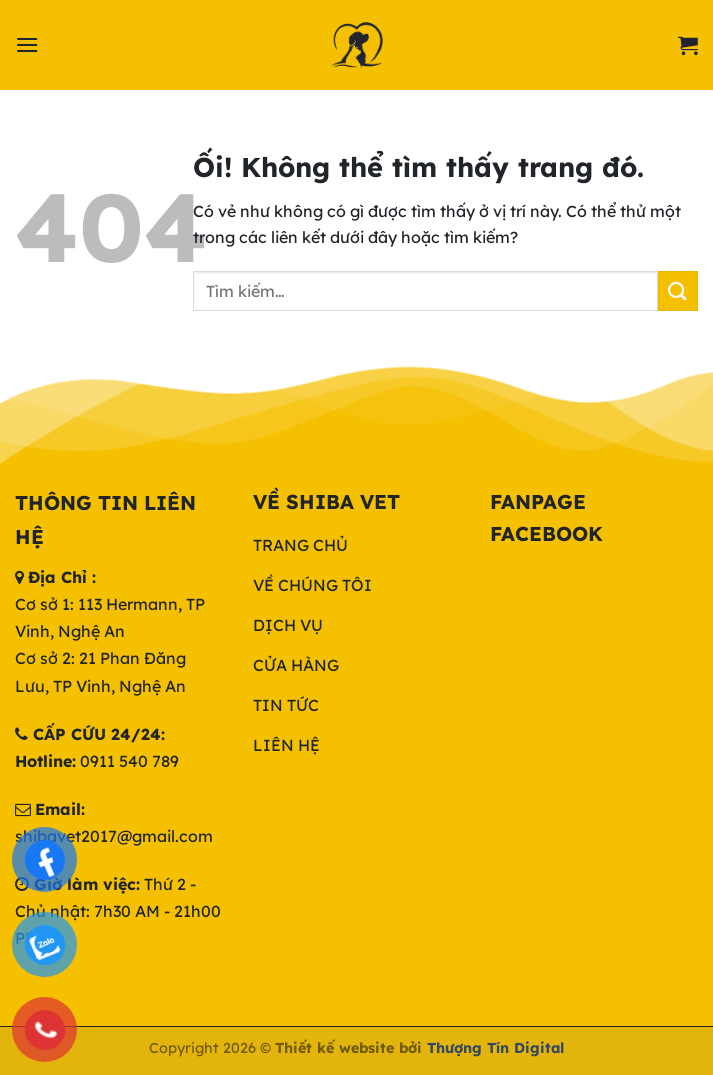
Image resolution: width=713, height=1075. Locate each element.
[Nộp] (678, 290)
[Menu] (27, 44)
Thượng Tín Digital (495, 1048)
